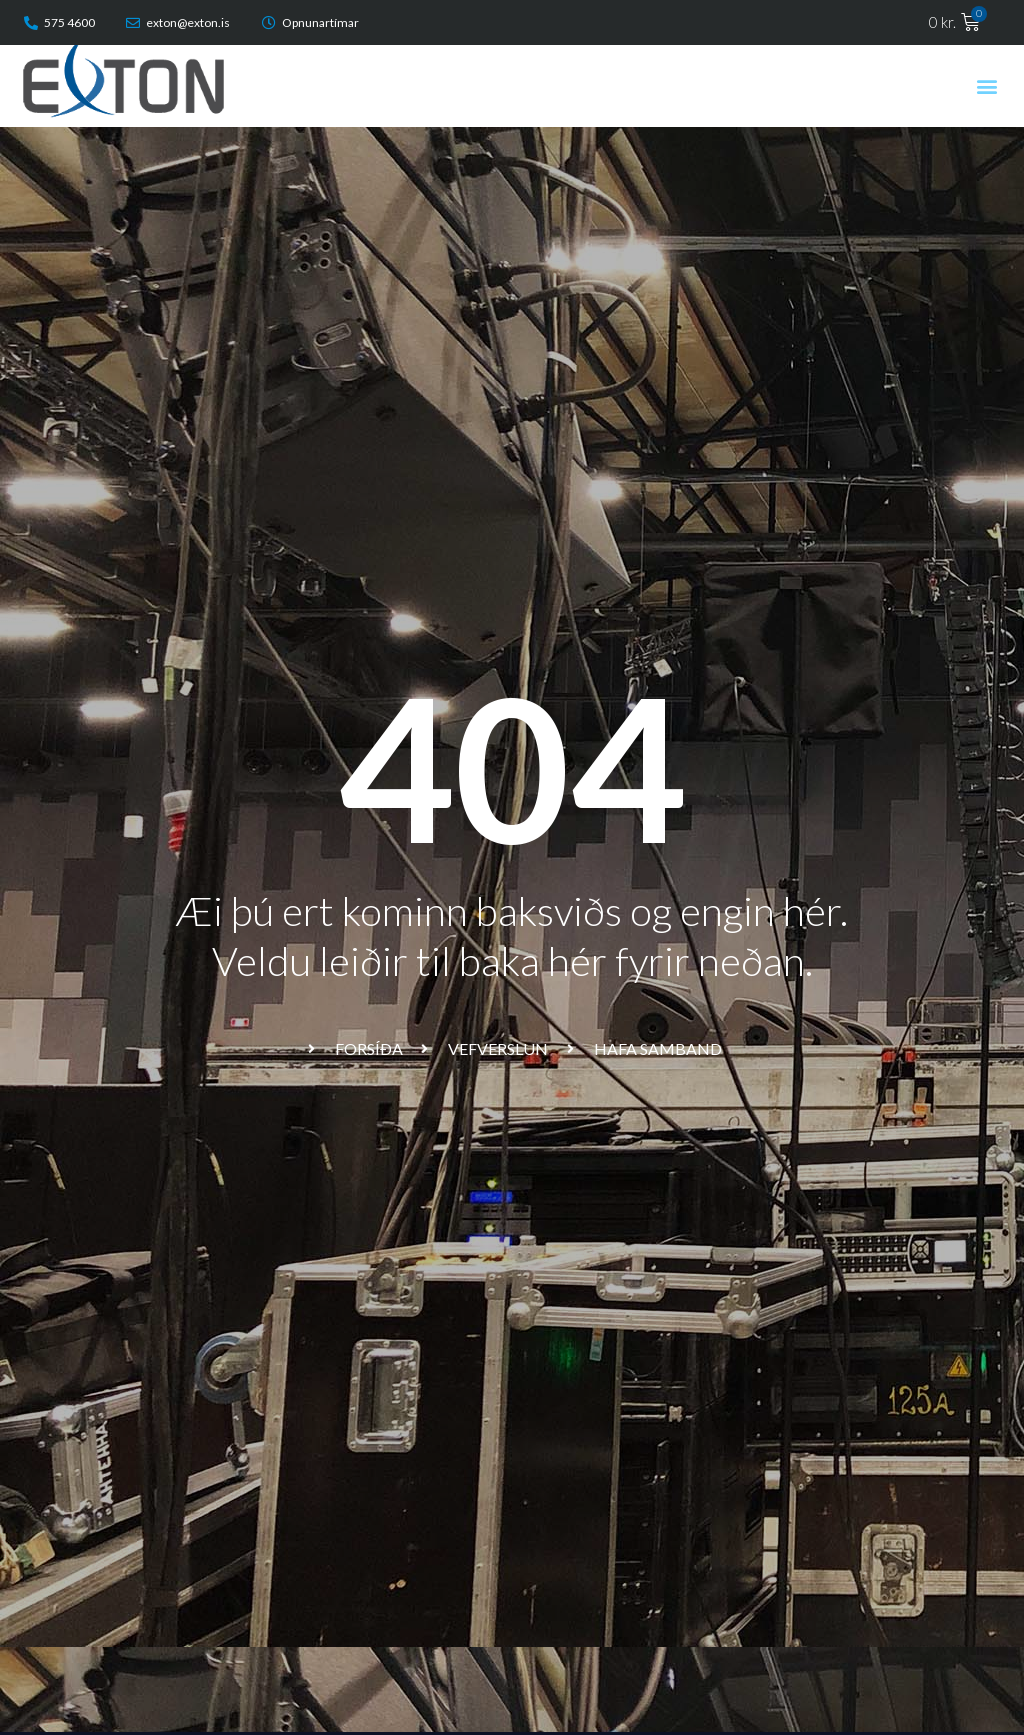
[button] (987, 85)
